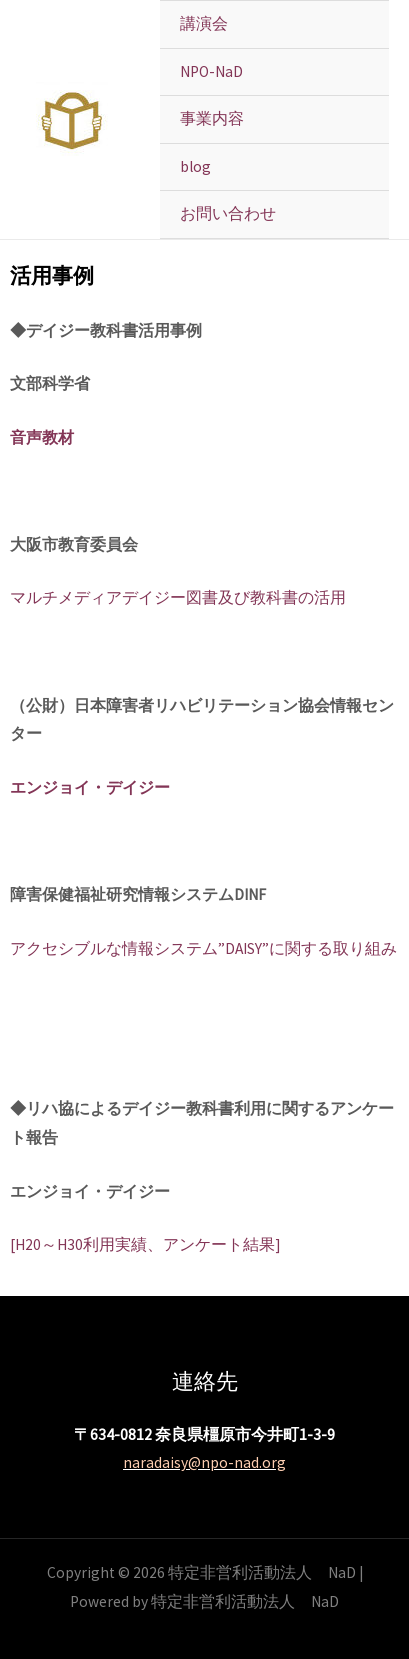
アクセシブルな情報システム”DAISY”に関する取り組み (203, 948)
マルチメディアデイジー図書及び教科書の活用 (178, 597)
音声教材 (42, 437)
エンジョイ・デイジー (90, 787)
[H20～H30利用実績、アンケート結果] (145, 1244)
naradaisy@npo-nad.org (204, 1462)
